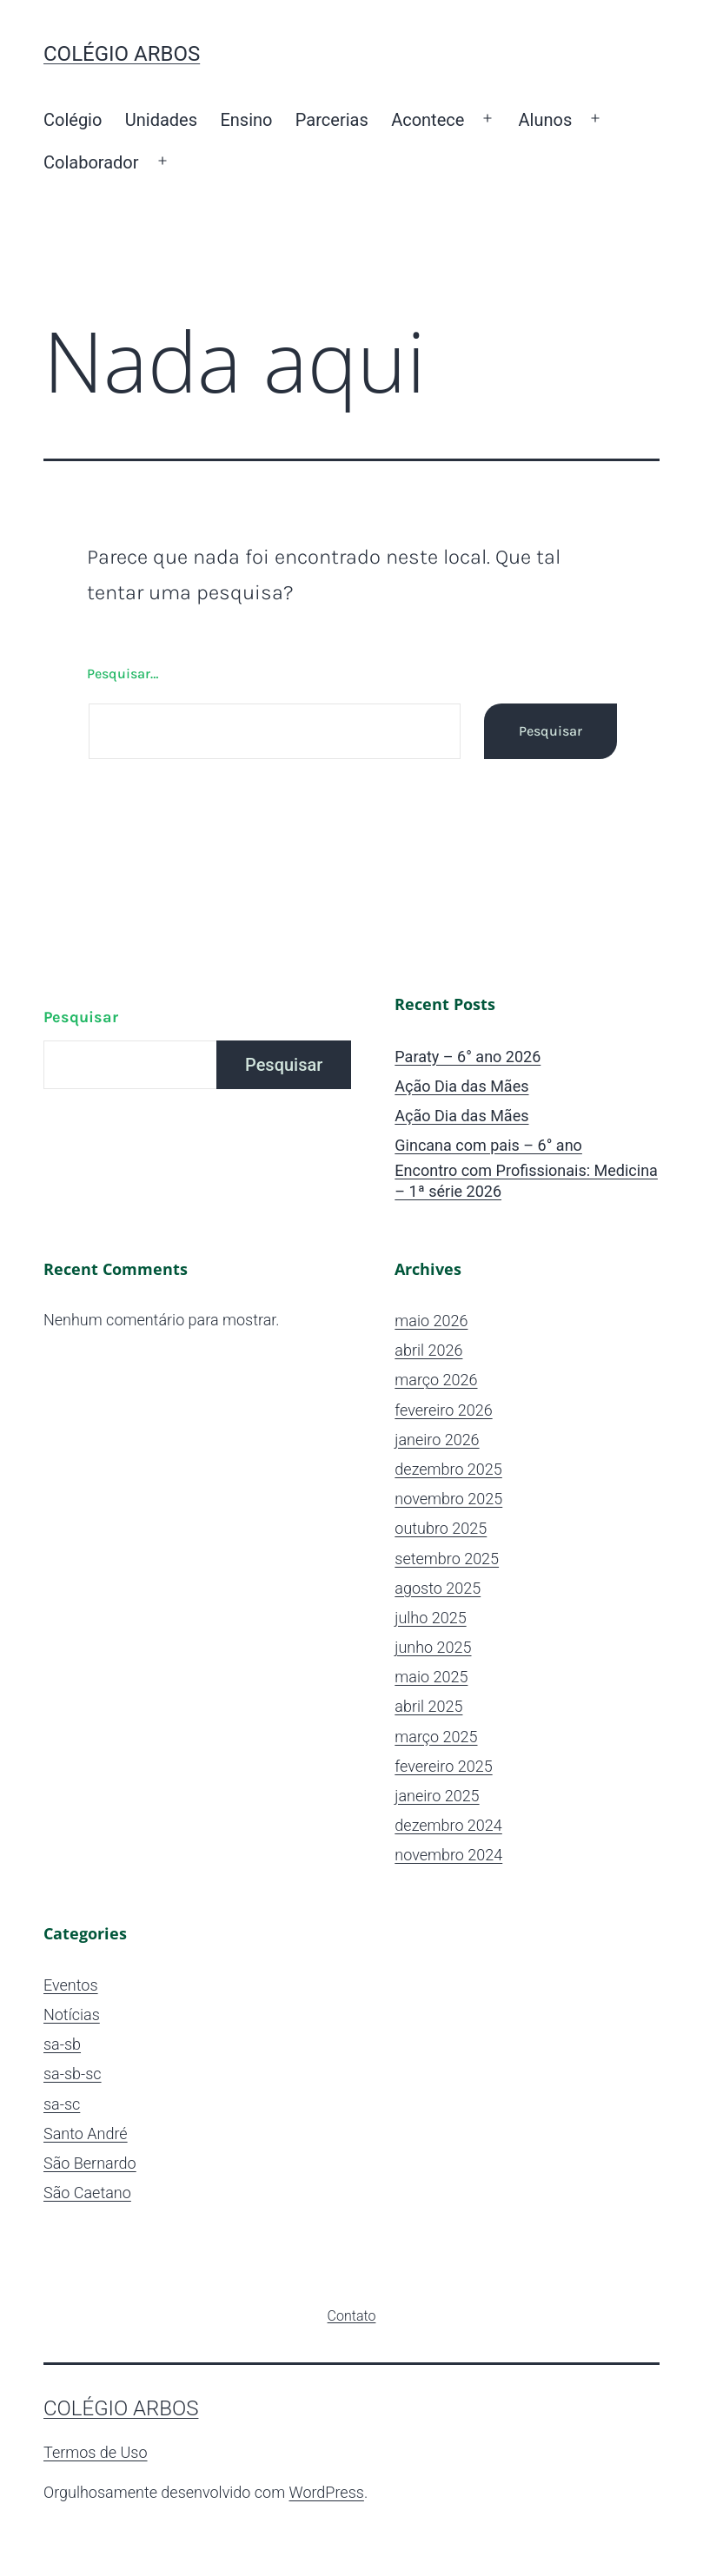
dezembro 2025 (448, 1469)
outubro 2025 (441, 1528)
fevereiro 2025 (443, 1766)
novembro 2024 (448, 1855)
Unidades (161, 119)
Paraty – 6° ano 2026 (468, 1056)
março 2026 (436, 1380)
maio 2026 (431, 1320)
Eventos (70, 1985)
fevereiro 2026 (443, 1410)
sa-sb (62, 2044)
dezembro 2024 (448, 1825)
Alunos (546, 119)
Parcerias (331, 119)
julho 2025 (430, 1617)
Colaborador (91, 162)
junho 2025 (433, 1647)
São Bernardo (89, 2163)
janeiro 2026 (437, 1439)
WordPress (326, 2492)
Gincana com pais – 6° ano (488, 1145)
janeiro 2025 (437, 1796)
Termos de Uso (95, 2452)
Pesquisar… (122, 673)
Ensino (246, 119)
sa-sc (61, 2104)
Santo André (85, 2133)
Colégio (72, 119)
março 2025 (436, 1736)
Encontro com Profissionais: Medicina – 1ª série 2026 (526, 1180)
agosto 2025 (438, 1588)
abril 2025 (428, 1706)
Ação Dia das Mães (461, 1086)
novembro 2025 (448, 1498)
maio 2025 (431, 1677)
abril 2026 (428, 1350)
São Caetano (87, 2192)
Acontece (427, 119)
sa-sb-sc (72, 2073)
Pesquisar (80, 1017)
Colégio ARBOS (121, 54)
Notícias (71, 2014)
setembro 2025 (447, 1558)
